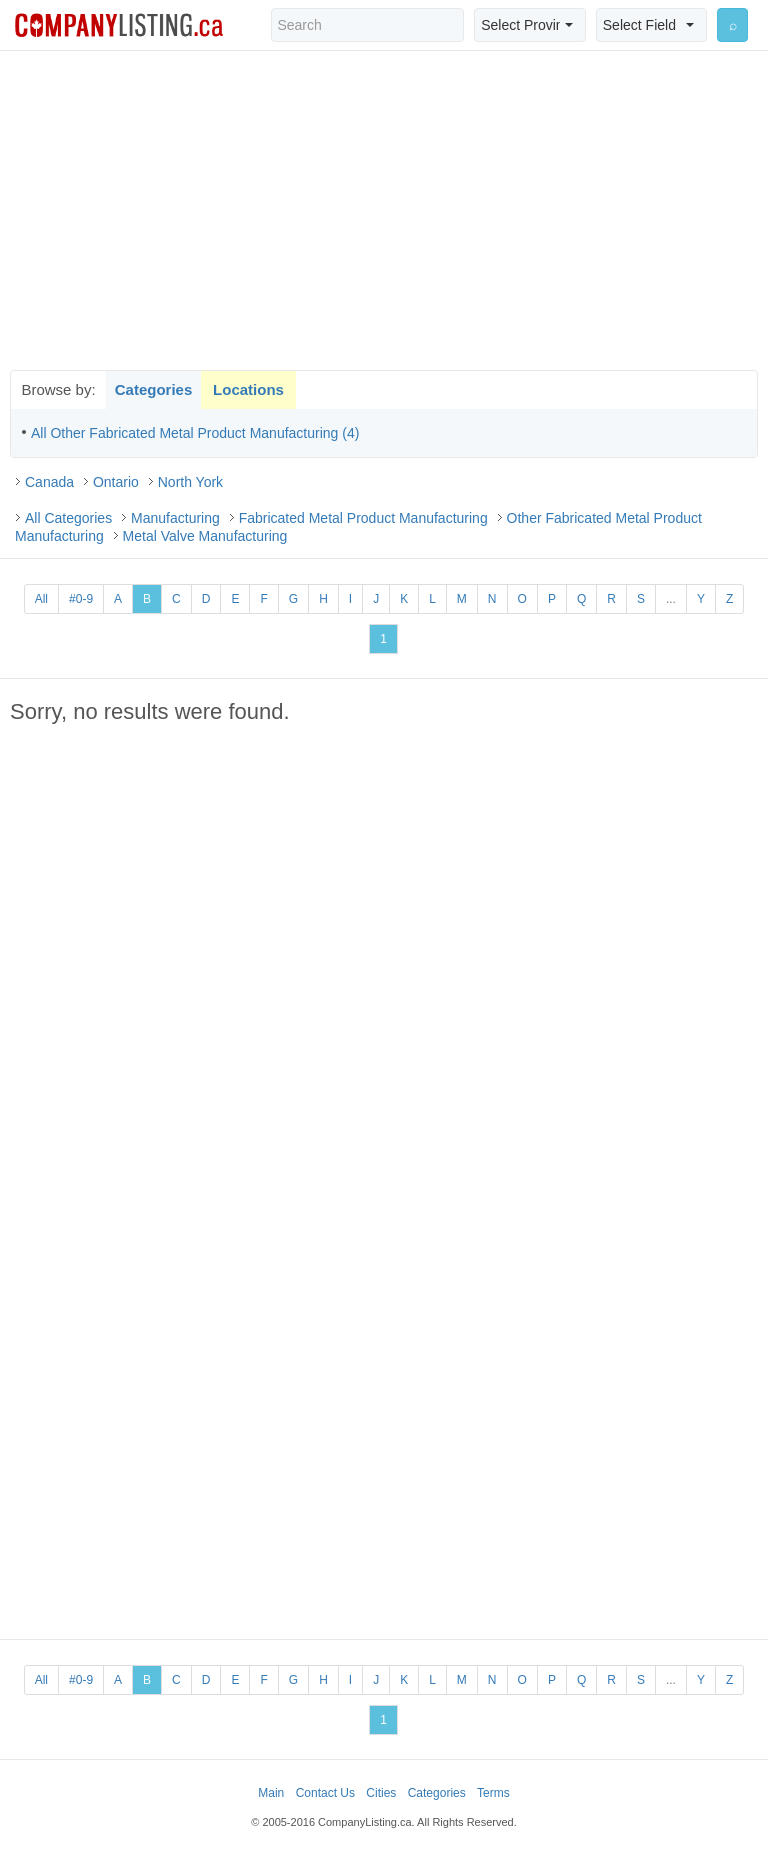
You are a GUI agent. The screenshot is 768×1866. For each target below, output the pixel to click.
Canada (49, 482)
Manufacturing (175, 518)
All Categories (68, 518)
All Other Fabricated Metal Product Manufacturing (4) (195, 433)
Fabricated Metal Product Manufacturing (363, 518)
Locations (248, 389)
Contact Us (325, 1793)
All (41, 599)
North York (190, 482)
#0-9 (81, 599)
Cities (381, 1793)
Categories (154, 389)
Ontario (116, 482)
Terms (493, 1793)
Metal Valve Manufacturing (205, 536)
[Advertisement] (384, 210)
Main (271, 1793)
